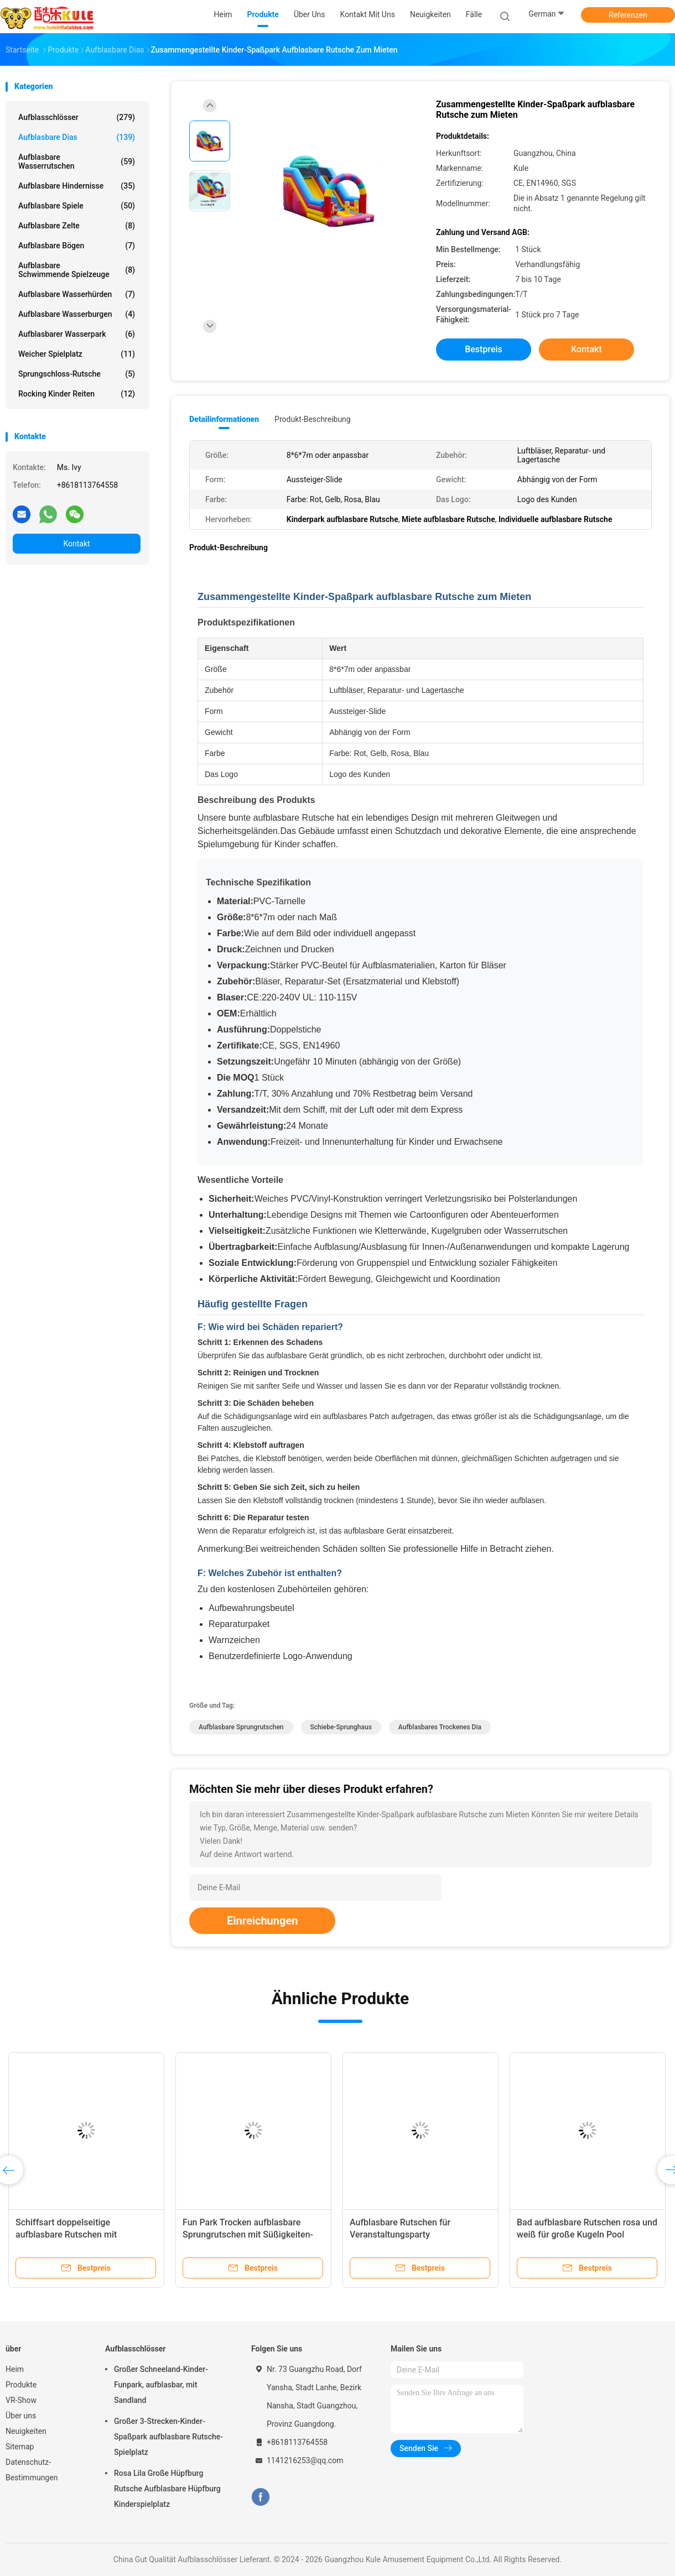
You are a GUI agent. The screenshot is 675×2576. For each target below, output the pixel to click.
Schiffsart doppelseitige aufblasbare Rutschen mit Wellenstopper (66, 2234)
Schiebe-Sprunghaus (341, 1727)
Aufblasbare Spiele (76, 205)
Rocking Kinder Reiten (76, 393)
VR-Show (21, 2400)
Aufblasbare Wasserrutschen (76, 161)
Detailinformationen (224, 419)
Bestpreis (483, 349)
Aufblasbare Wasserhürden (76, 294)
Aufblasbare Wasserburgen (76, 314)
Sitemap (20, 2446)
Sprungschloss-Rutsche (76, 373)
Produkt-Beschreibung (312, 419)
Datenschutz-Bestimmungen (32, 2470)
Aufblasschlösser (76, 117)
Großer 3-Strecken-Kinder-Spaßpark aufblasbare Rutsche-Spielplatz (168, 2437)
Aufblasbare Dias (76, 137)
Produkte (21, 2384)
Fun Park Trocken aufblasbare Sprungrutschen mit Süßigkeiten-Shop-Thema (248, 2234)
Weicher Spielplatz (76, 353)
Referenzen (628, 15)
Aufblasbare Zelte (76, 225)
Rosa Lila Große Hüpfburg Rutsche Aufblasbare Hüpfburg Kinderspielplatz (167, 2489)
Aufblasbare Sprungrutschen (241, 1727)
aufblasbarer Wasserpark (76, 334)
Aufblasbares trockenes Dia (439, 1727)
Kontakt (76, 543)
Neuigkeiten (26, 2431)
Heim (15, 2369)
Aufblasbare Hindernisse (76, 185)
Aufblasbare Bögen (76, 245)
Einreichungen (262, 1920)
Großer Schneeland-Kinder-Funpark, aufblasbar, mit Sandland (161, 2385)
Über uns (21, 2415)
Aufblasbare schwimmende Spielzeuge (76, 270)
